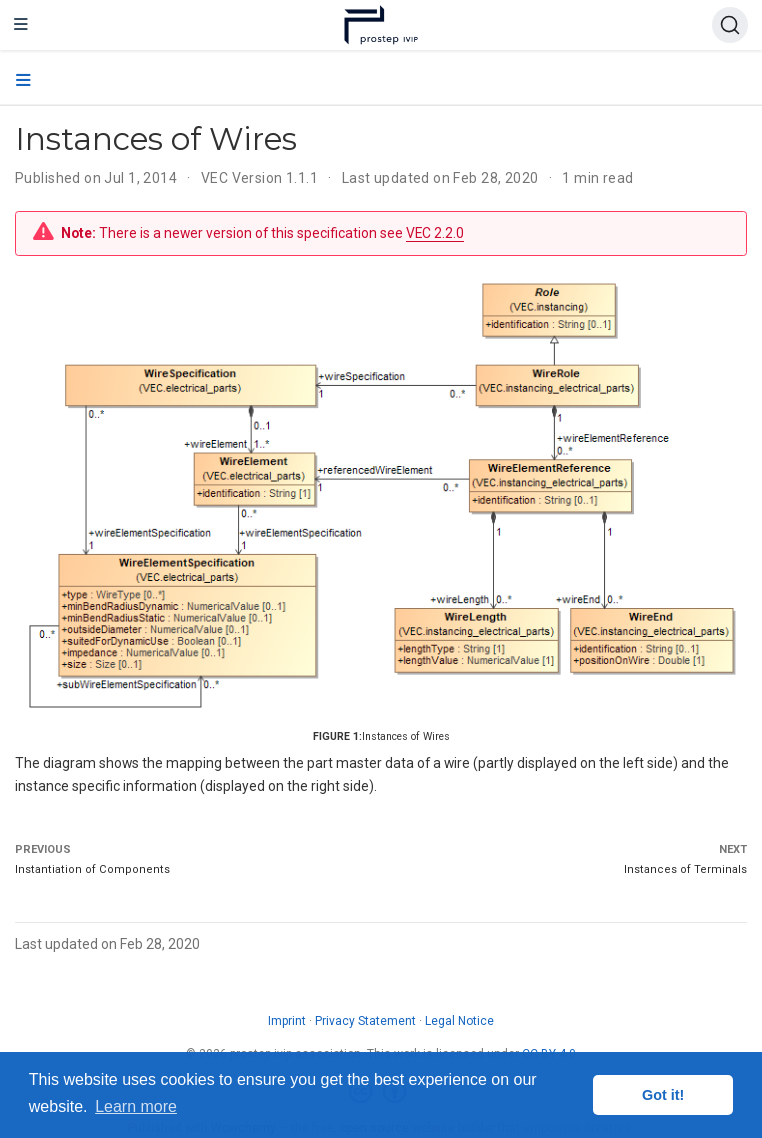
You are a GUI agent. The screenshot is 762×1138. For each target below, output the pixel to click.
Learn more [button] (136, 1106)
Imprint (287, 1021)
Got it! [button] (663, 1095)
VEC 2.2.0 (435, 233)
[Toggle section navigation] (23, 81)
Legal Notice (459, 1021)
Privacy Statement (365, 1021)
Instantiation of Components (92, 869)
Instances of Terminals (685, 869)
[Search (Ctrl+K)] (730, 25)
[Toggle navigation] (21, 25)
